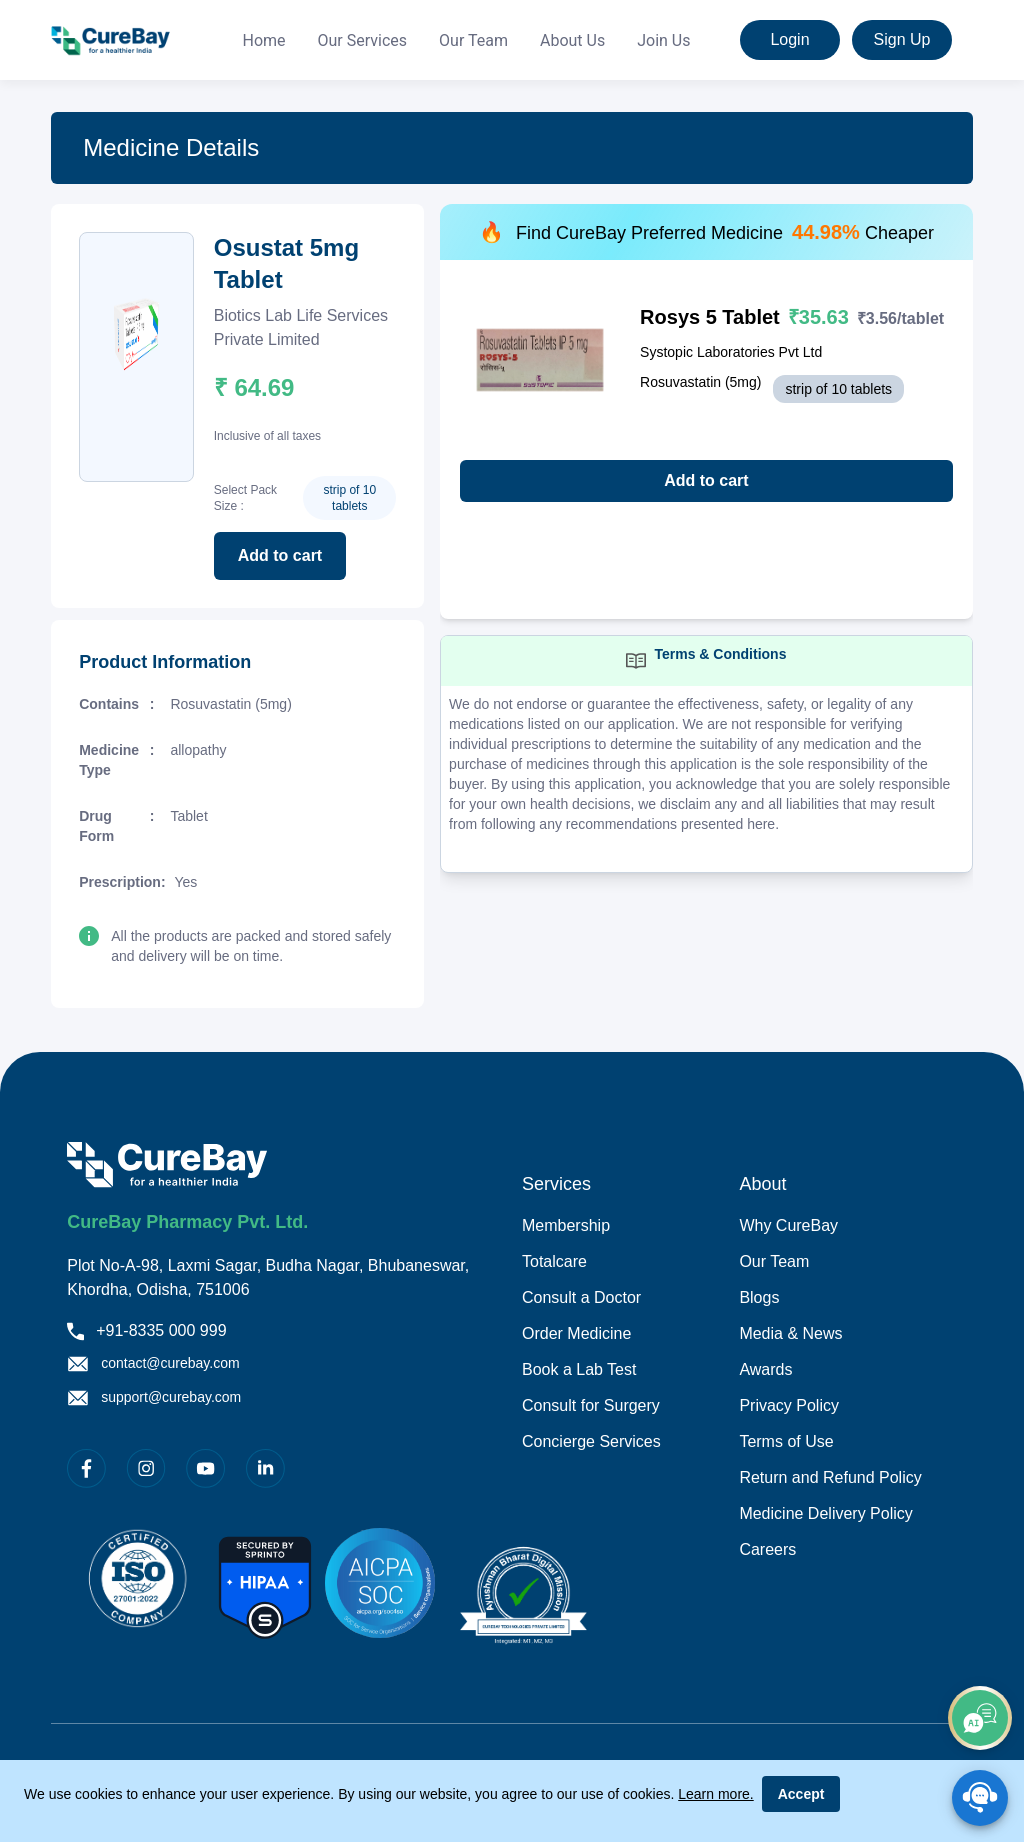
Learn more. (715, 1794)
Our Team (473, 40)
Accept (801, 1794)
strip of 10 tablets (349, 498)
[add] (980, 1718)
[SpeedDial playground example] (980, 1798)
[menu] (466, 40)
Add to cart (280, 555)
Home (263, 40)
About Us (572, 40)
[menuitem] (263, 41)
